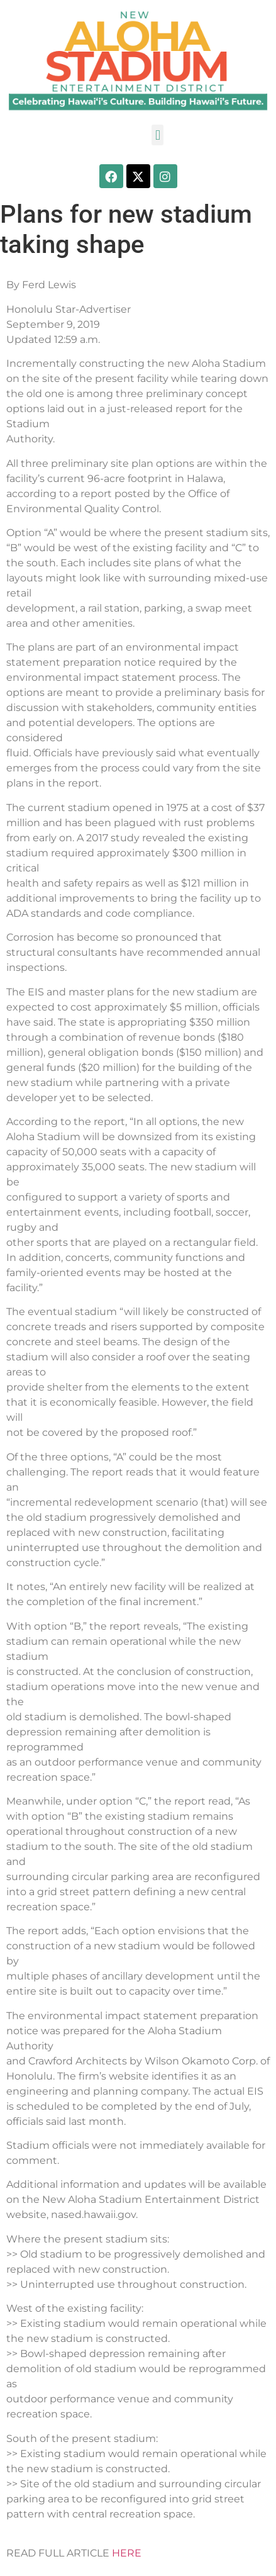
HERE (126, 2553)
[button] (157, 135)
